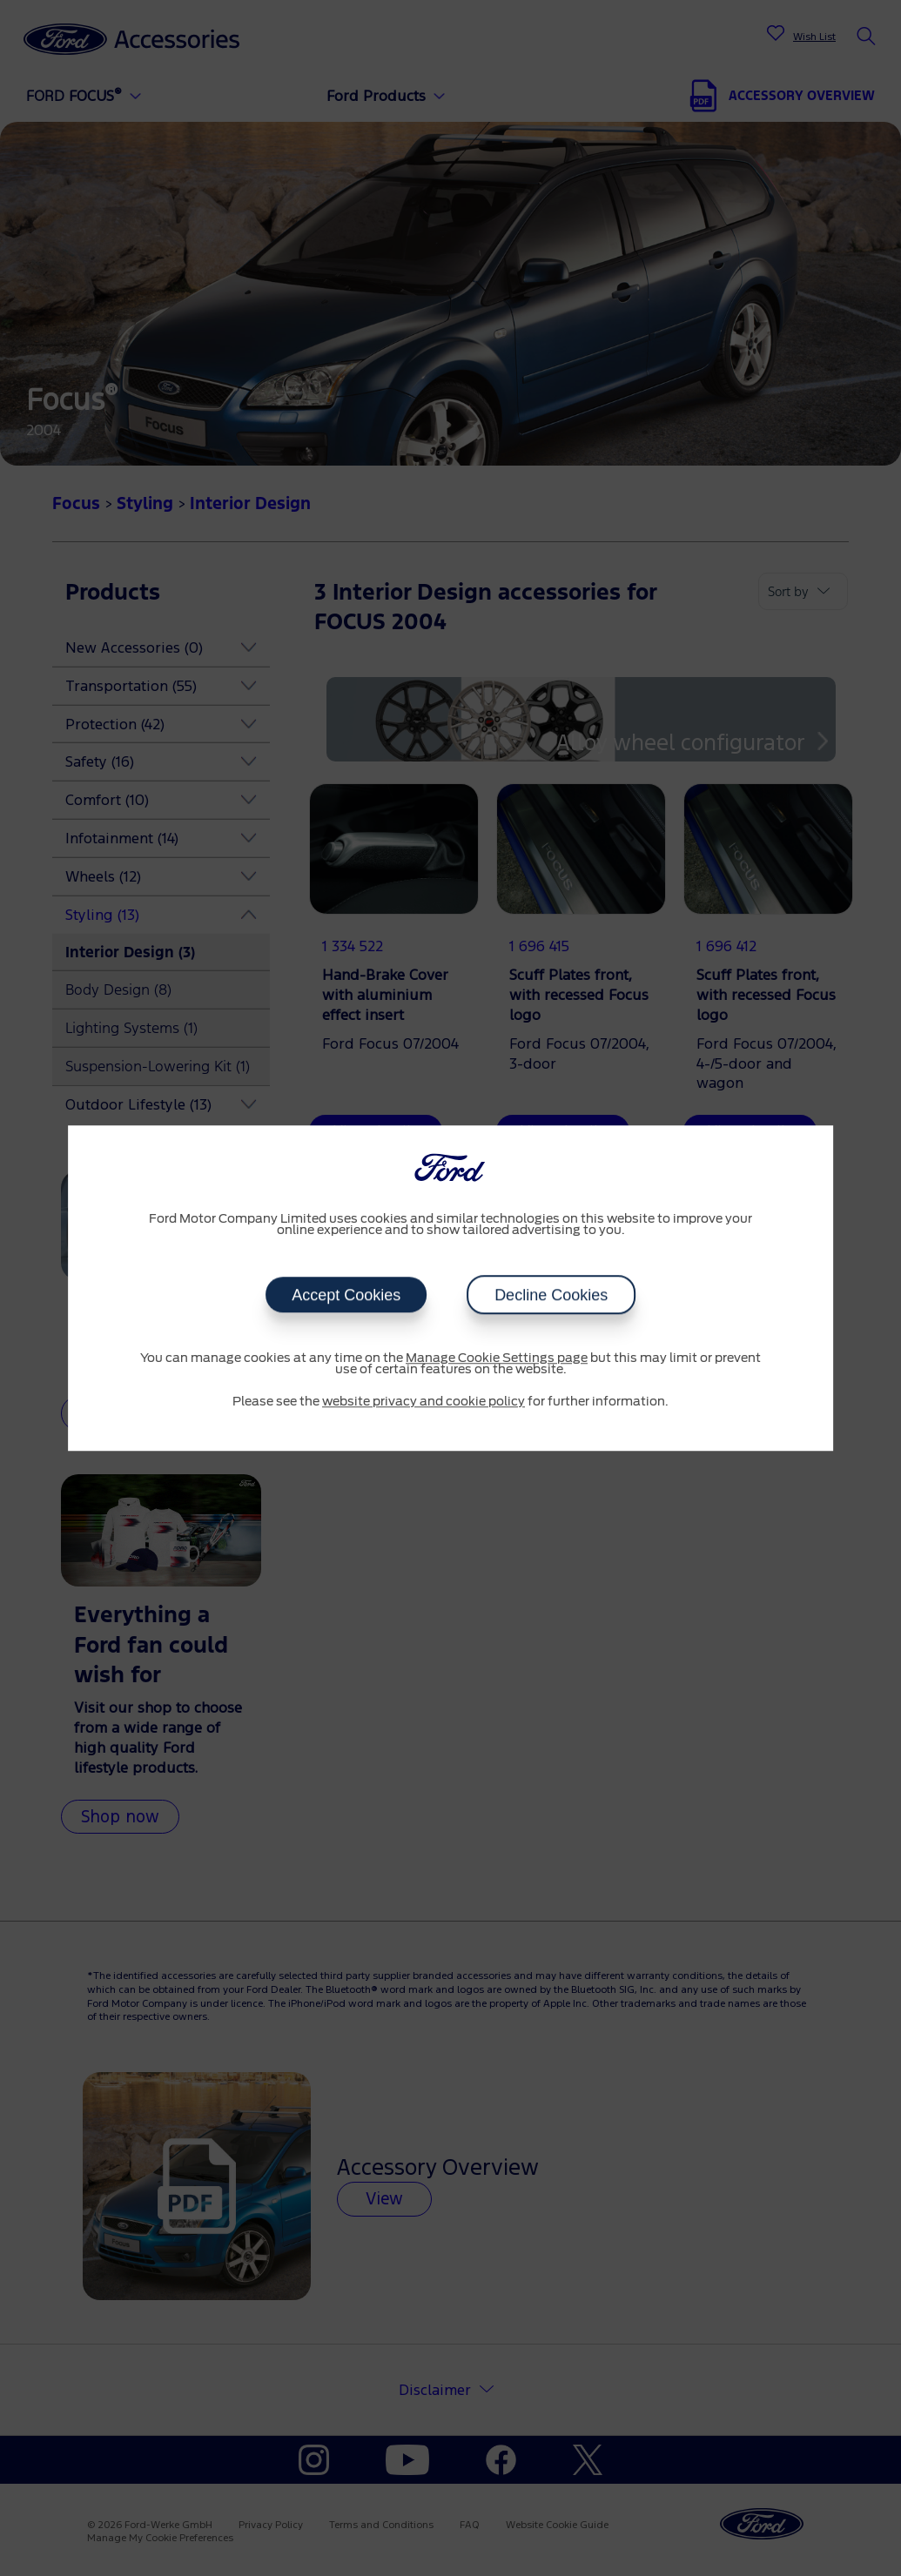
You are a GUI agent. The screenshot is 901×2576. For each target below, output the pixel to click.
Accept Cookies (346, 1295)
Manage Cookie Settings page (497, 1358)
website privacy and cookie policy (423, 1402)
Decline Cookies (551, 1295)
